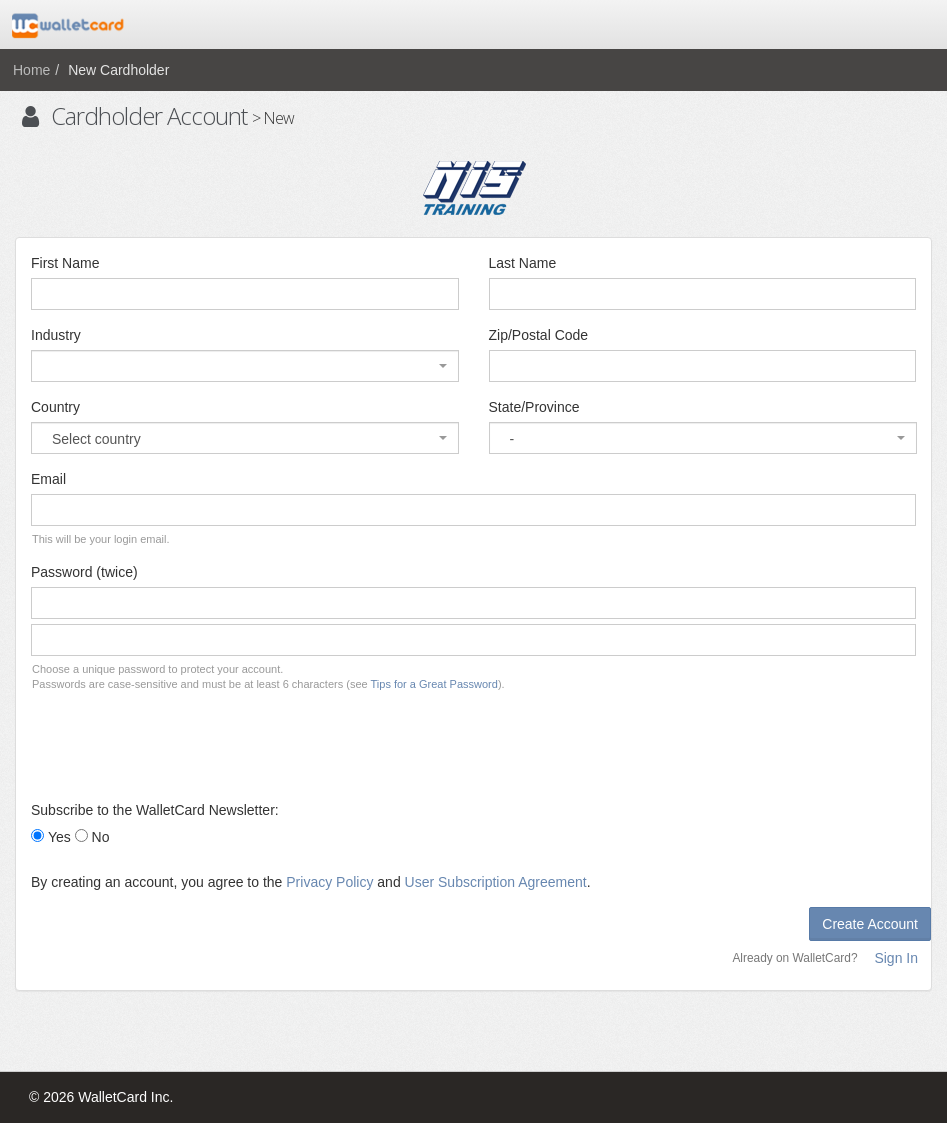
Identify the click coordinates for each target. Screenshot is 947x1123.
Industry (56, 335)
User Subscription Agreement (496, 882)
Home (31, 70)
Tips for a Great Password (434, 684)
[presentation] (183, 746)
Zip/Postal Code (539, 335)
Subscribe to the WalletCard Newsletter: (155, 810)
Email (48, 479)
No (101, 837)
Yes (59, 837)
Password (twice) (84, 572)
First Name (65, 263)
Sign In (896, 958)
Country (55, 407)
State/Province (534, 407)
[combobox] (245, 366)
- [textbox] (512, 439)
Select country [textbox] (96, 439)
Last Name (523, 263)
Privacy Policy (329, 882)
